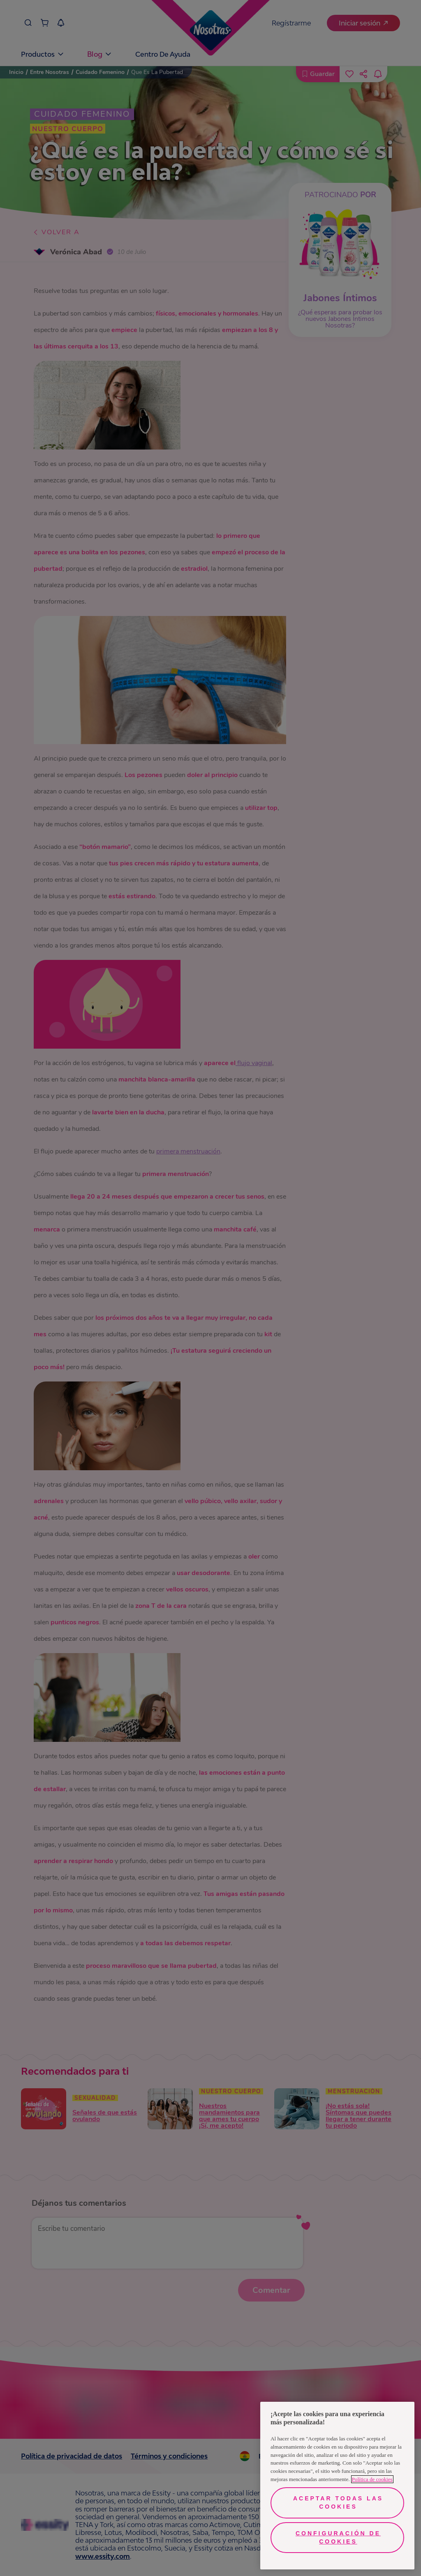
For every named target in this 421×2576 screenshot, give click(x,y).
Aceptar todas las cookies (338, 2502)
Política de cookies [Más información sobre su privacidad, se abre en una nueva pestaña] (372, 2479)
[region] (337, 2485)
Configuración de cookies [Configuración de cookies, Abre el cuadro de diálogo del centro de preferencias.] (338, 2537)
